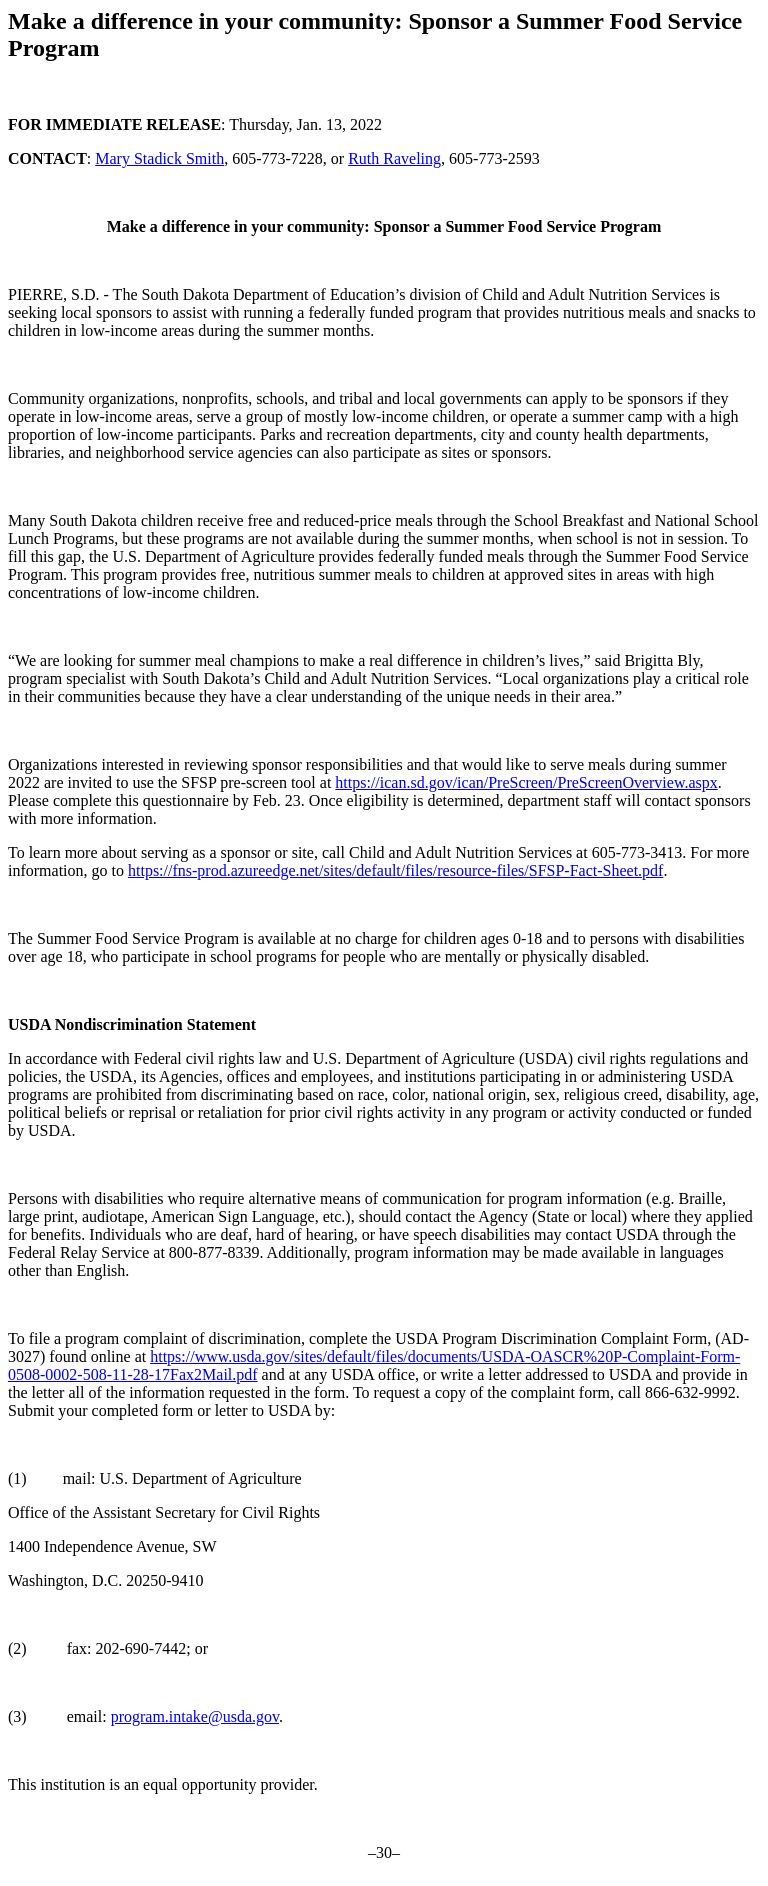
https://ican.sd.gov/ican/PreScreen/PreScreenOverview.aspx (526, 782)
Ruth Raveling (394, 158)
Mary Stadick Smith (159, 158)
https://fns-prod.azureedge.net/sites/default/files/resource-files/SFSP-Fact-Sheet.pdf (395, 870)
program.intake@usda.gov (195, 1716)
